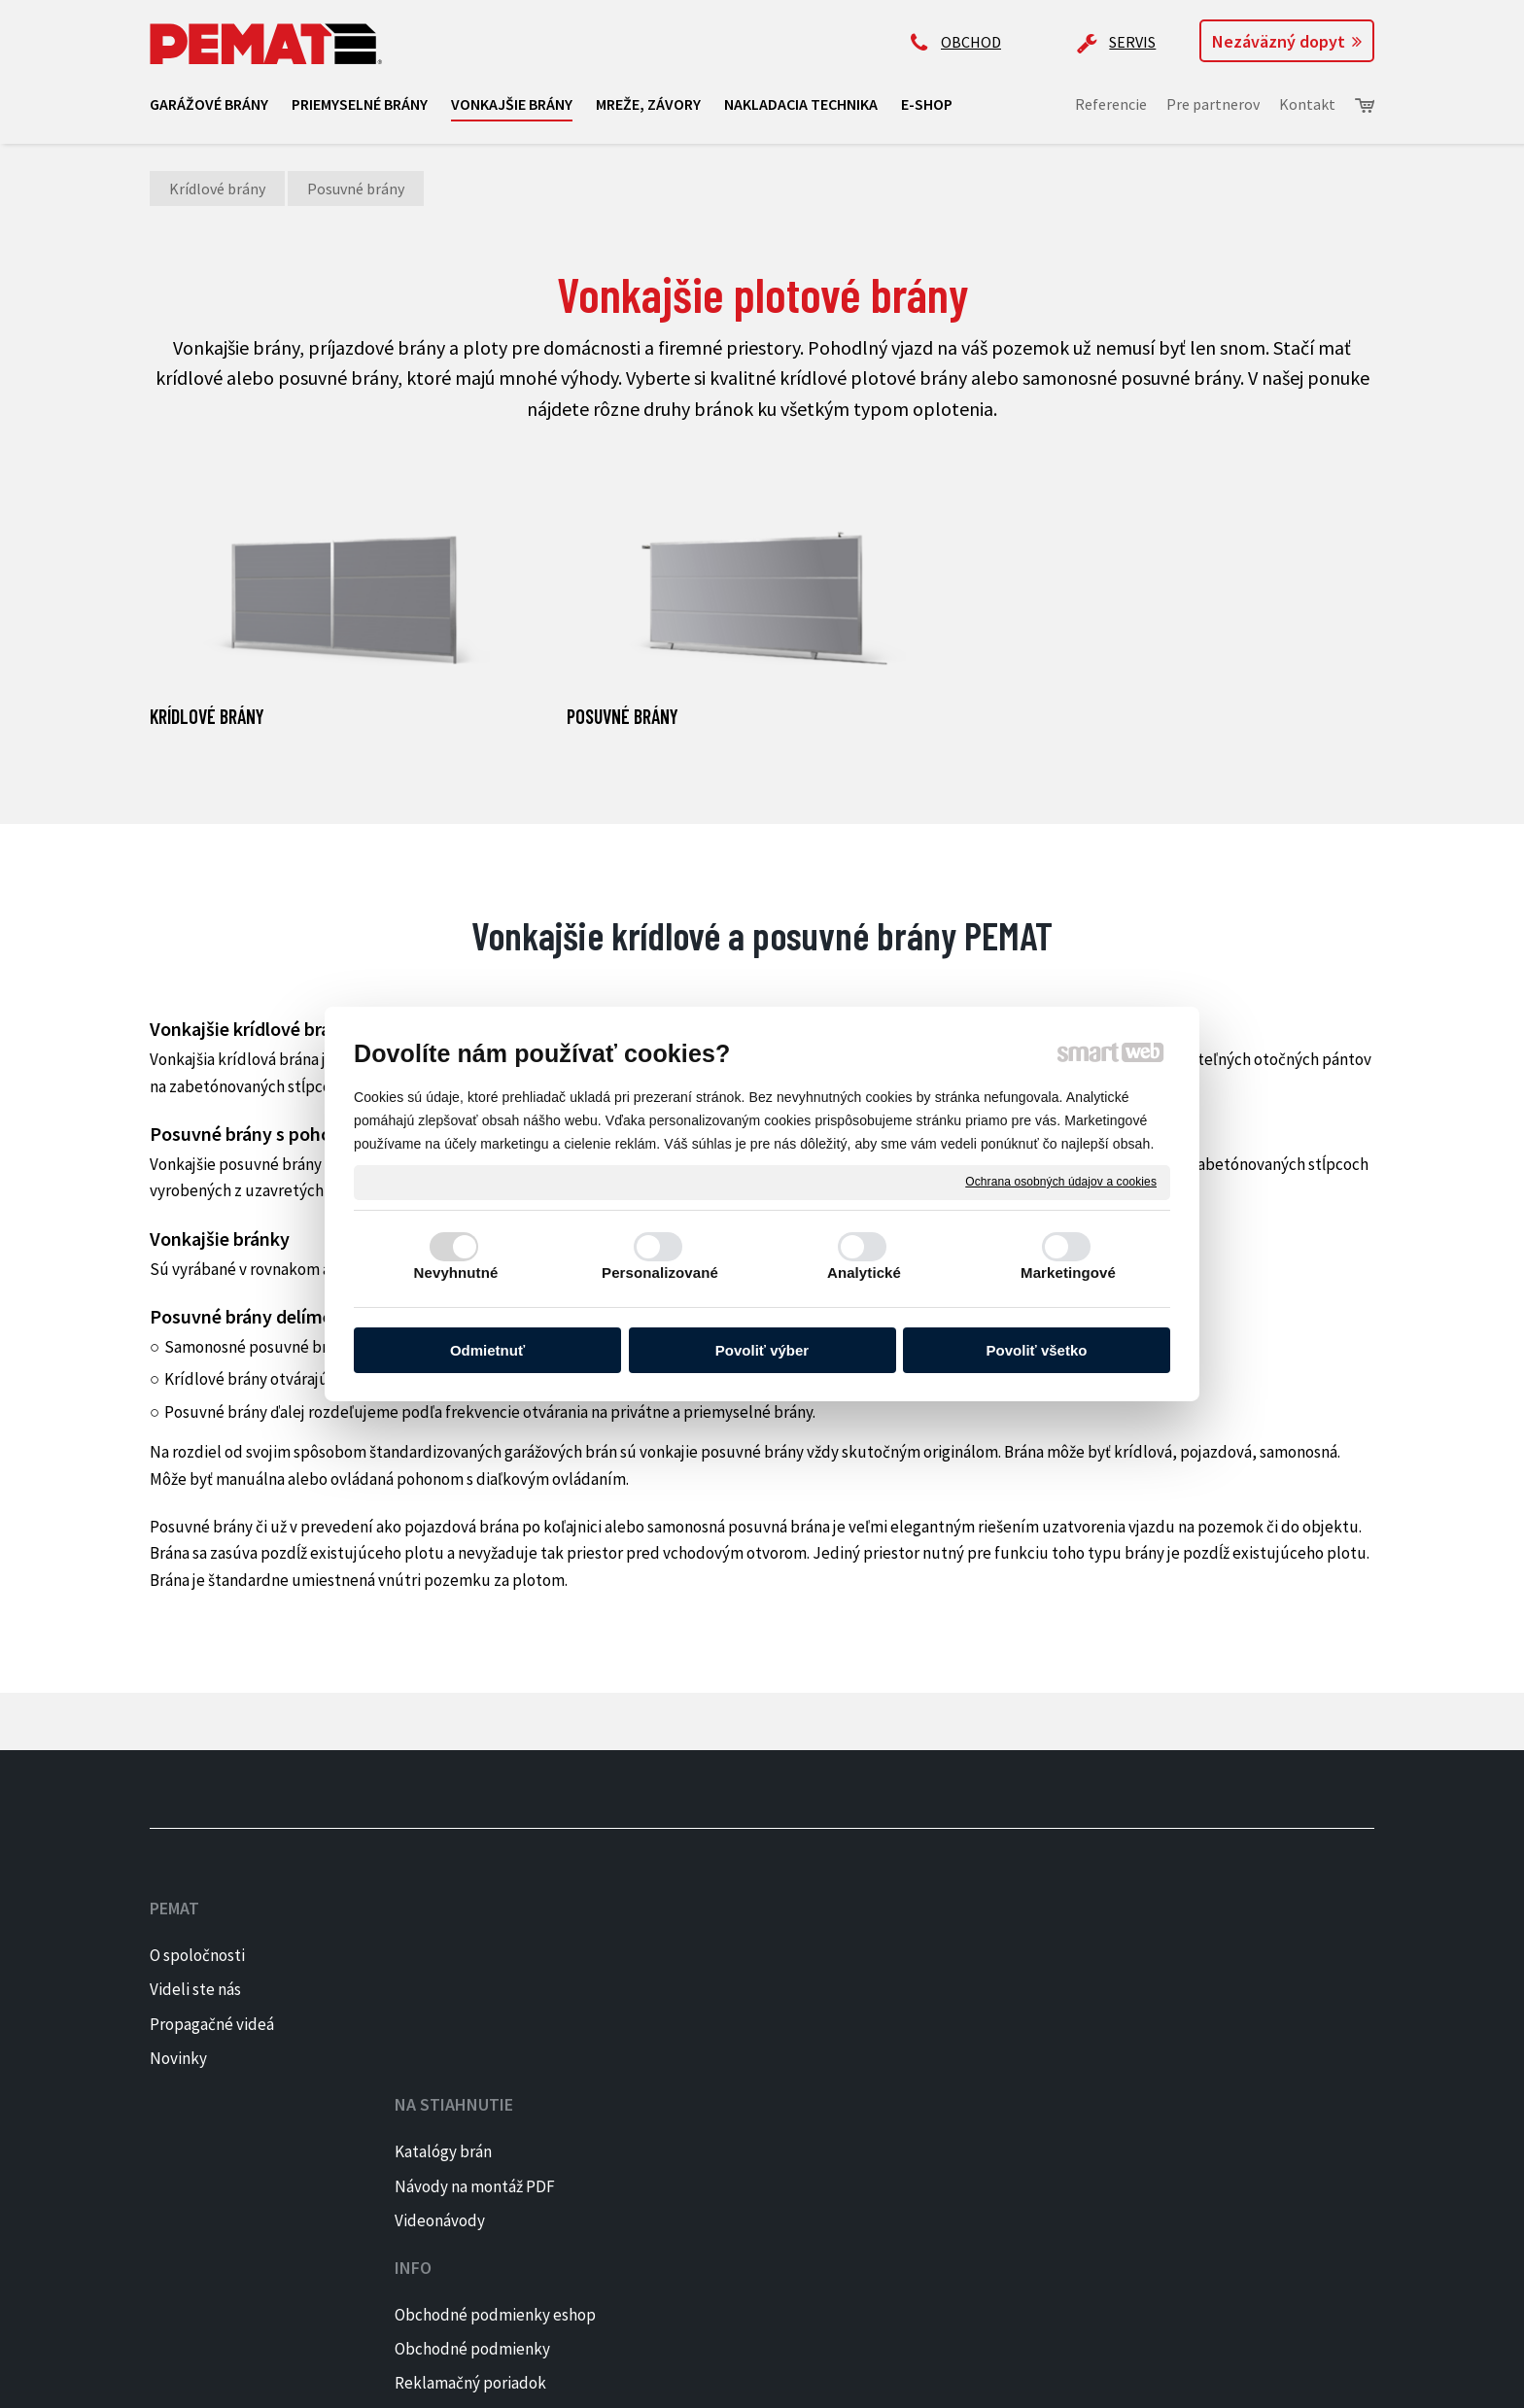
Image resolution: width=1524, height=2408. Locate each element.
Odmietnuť (487, 1350)
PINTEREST (1231, 2024)
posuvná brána (780, 1526)
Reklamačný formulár (730, 2058)
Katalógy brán (451, 1955)
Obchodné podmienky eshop (755, 1955)
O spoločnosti (197, 1955)
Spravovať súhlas (787, 2380)
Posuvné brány (622, 716)
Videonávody (447, 2024)
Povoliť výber (762, 1350)
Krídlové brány (207, 716)
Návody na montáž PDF (482, 1989)
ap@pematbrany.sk (975, 2013)
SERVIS (1132, 42)
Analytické (864, 1272)
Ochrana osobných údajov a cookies (1061, 1181)
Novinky (178, 2058)
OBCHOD (971, 42)
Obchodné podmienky (733, 1989)
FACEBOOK (1227, 1955)
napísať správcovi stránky (467, 2380)
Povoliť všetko (1037, 1350)
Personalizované (660, 1272)
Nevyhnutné (456, 1272)
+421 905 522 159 (963, 1937)
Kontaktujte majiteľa (981, 2090)
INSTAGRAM (1232, 1989)
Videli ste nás (197, 1989)
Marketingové (1068, 1272)
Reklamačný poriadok (731, 2024)
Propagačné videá (212, 2024)
